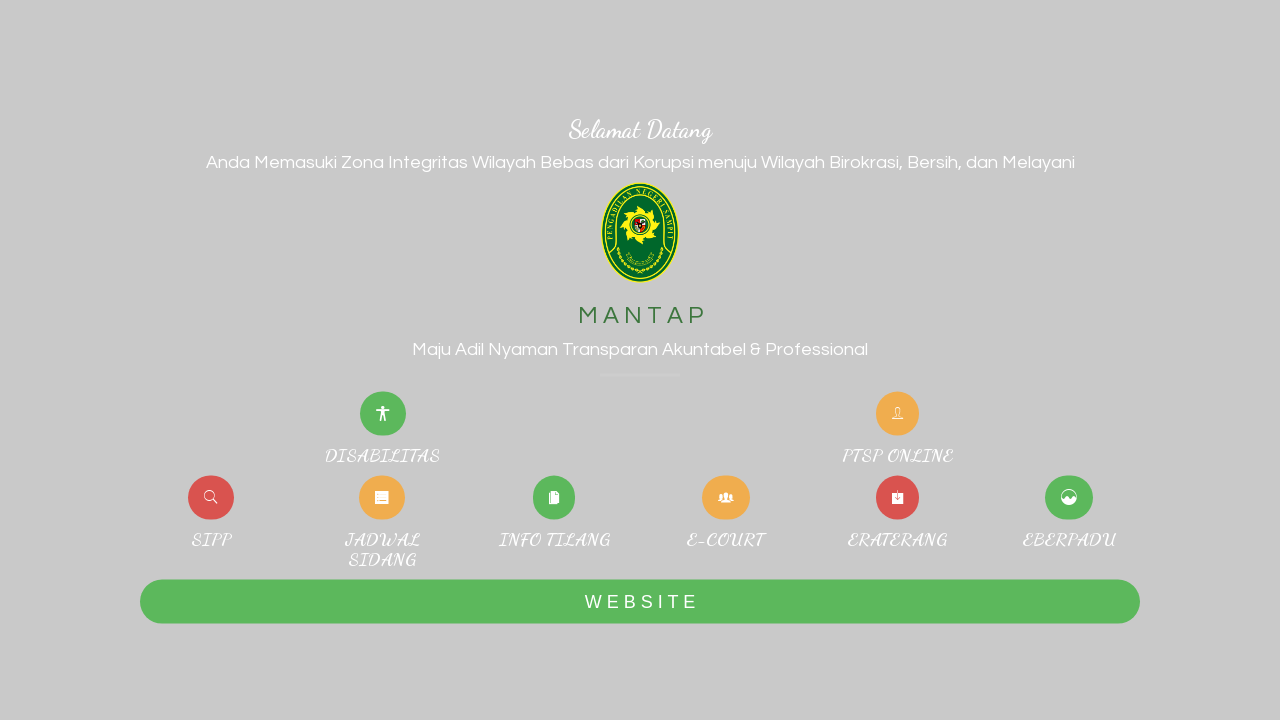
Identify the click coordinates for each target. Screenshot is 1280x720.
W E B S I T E (640, 601)
